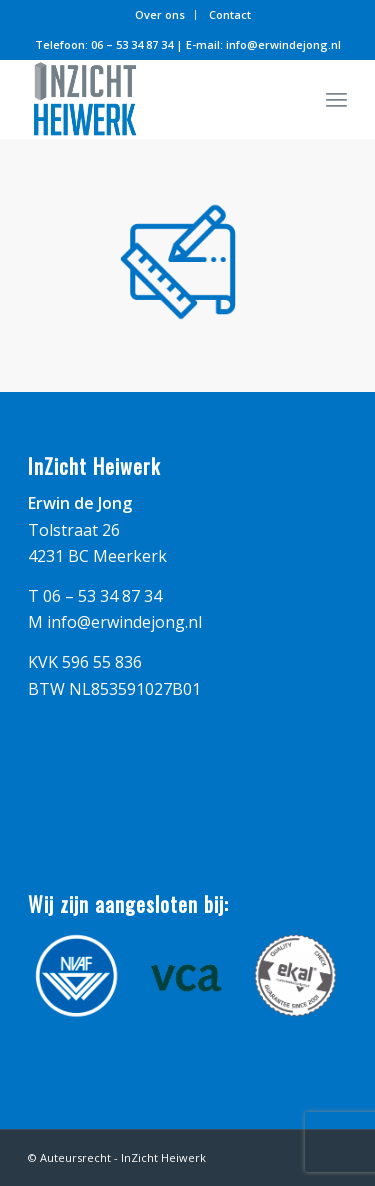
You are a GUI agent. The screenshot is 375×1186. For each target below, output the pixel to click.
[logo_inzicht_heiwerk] (155, 99)
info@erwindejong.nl (283, 44)
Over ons (160, 14)
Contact (230, 14)
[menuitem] (160, 15)
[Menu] (336, 99)
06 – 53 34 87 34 (132, 44)
